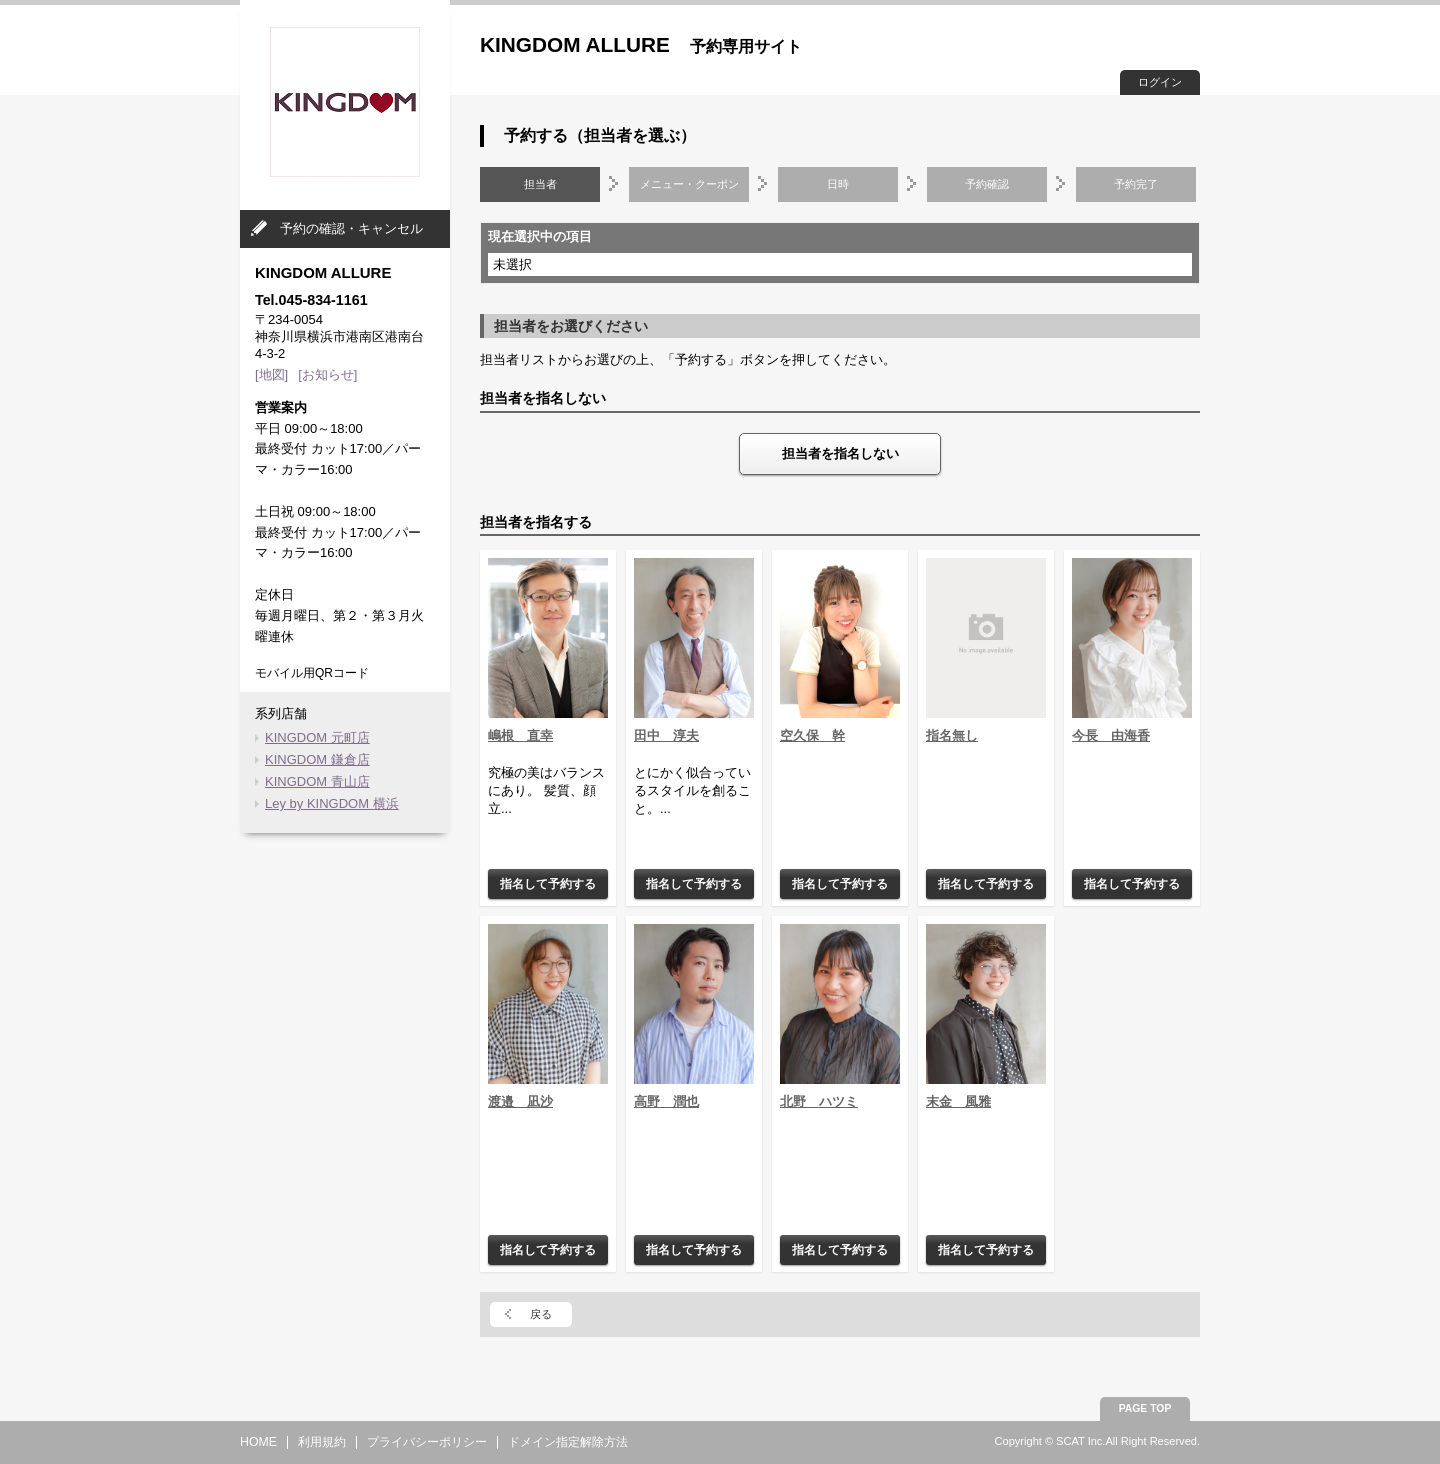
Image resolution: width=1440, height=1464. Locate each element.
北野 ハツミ (819, 1101)
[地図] (271, 374)
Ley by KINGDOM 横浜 (332, 803)
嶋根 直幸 (520, 735)
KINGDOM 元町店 (317, 737)
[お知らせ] (327, 374)
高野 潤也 (666, 1101)
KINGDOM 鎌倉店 (317, 759)
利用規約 (322, 1442)
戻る (541, 1314)
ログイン (1160, 82)
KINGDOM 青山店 (317, 781)
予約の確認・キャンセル (351, 228)
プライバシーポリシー (427, 1442)
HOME (258, 1442)
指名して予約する (548, 883)
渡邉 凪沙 (520, 1101)
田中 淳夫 (666, 735)
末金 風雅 (958, 1101)
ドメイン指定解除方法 (568, 1442)
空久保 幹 (812, 735)
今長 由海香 (1111, 735)
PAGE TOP (1145, 1408)
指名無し (952, 735)
